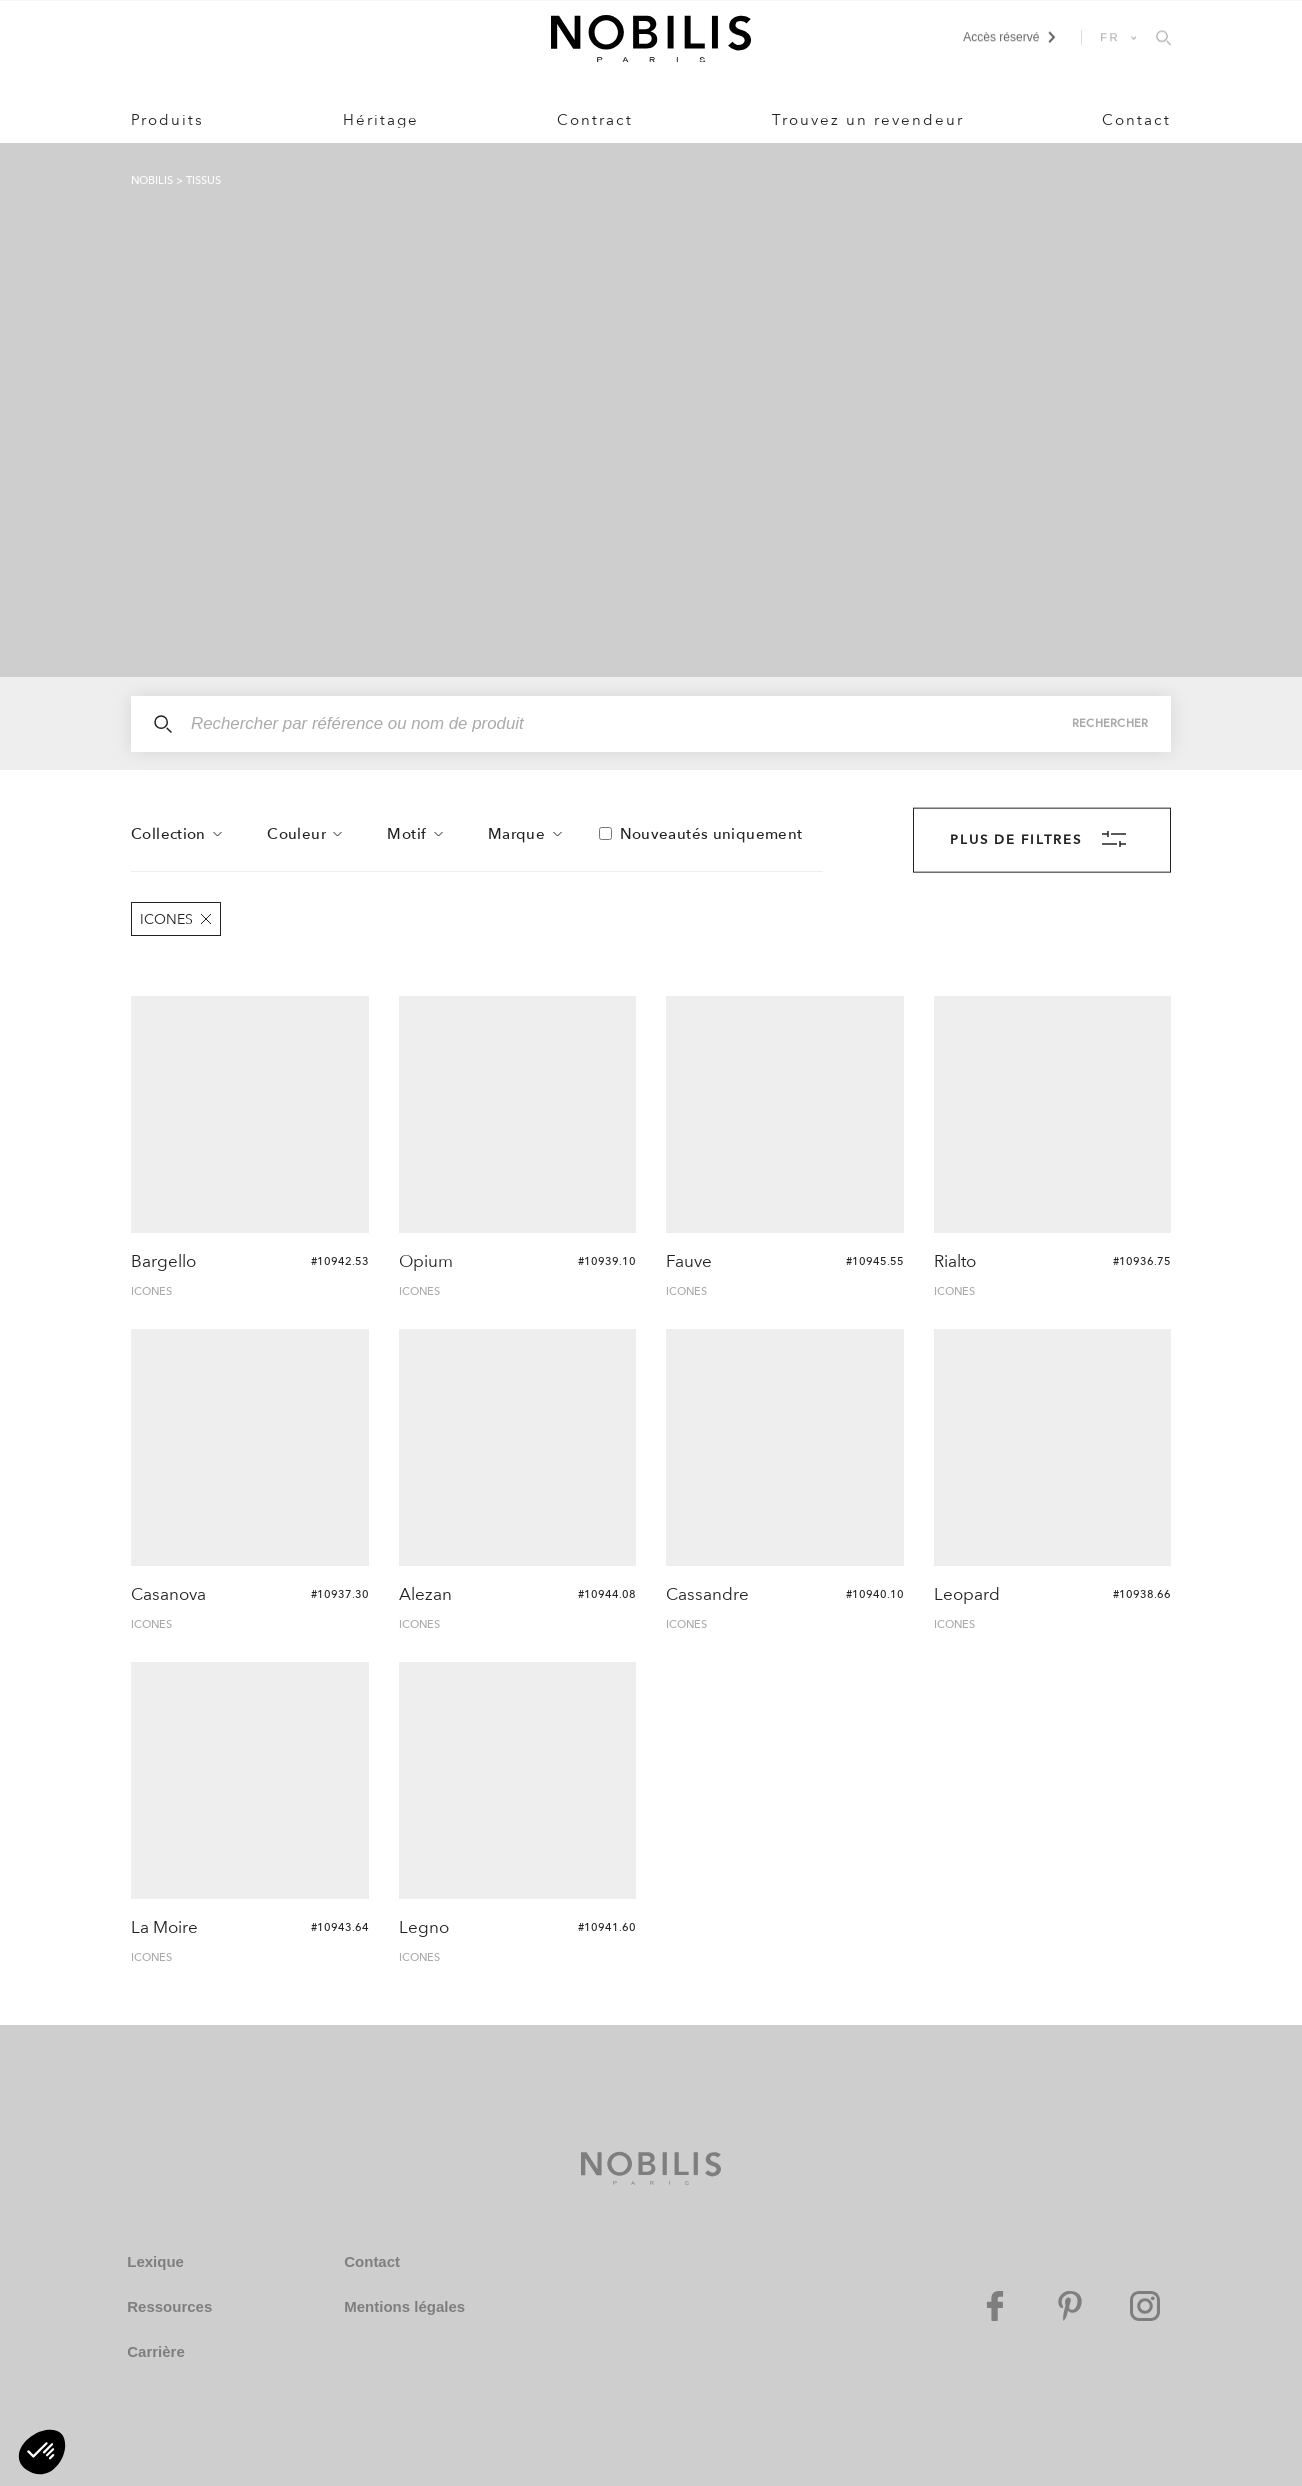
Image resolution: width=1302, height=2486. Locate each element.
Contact (1136, 120)
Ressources (169, 2306)
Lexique (155, 2261)
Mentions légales (404, 2306)
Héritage (381, 120)
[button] (42, 2452)
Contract (595, 120)
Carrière (156, 2351)
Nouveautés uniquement (711, 834)
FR (1110, 37)
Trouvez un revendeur (868, 120)
